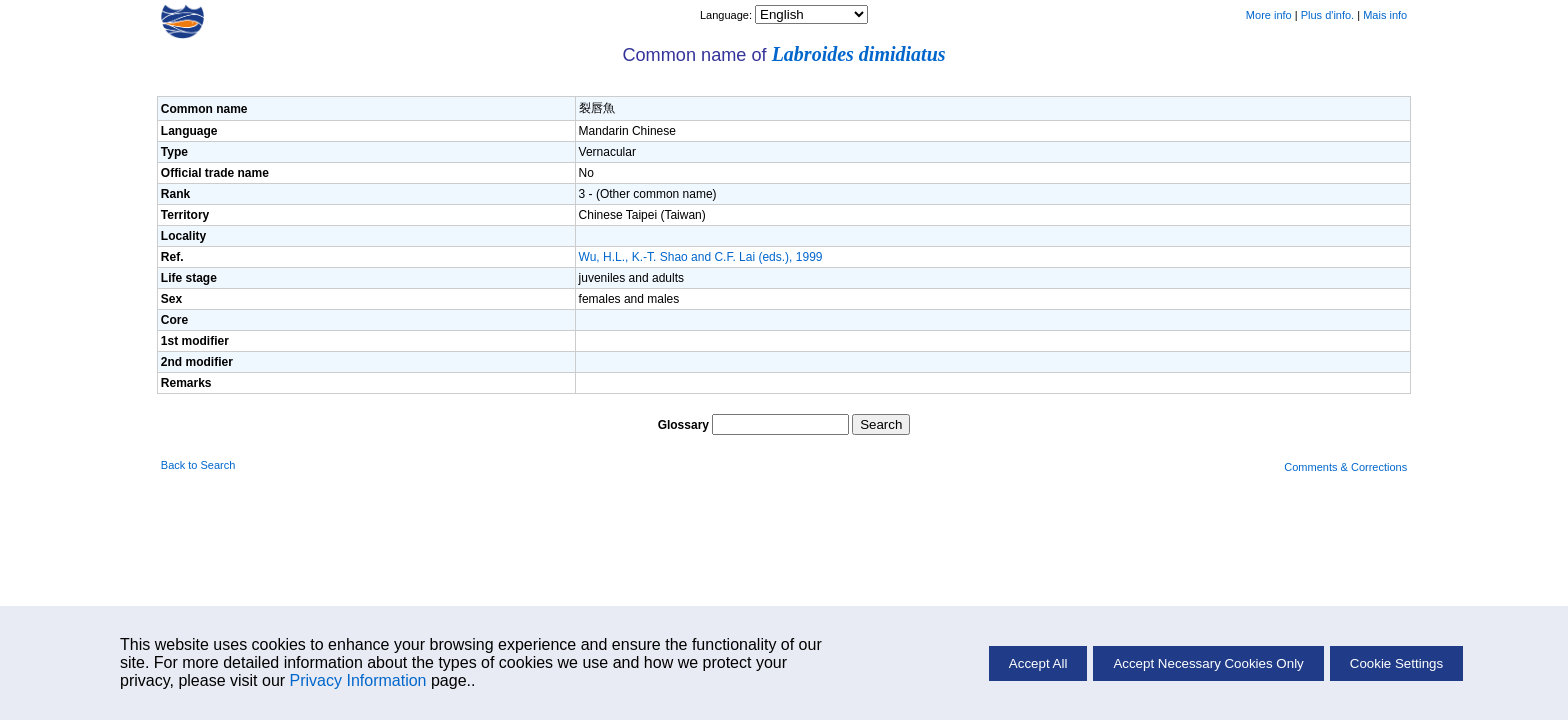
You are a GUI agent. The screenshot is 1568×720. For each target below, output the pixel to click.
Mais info (1385, 15)
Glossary (683, 425)
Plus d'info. (1327, 15)
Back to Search (198, 465)
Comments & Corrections (1345, 467)
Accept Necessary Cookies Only (1208, 663)
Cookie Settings (1396, 663)
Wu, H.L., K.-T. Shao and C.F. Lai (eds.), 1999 (701, 257)
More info (1269, 15)
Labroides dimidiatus (859, 54)
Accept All (1038, 663)
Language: (727, 15)
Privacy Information (358, 680)
